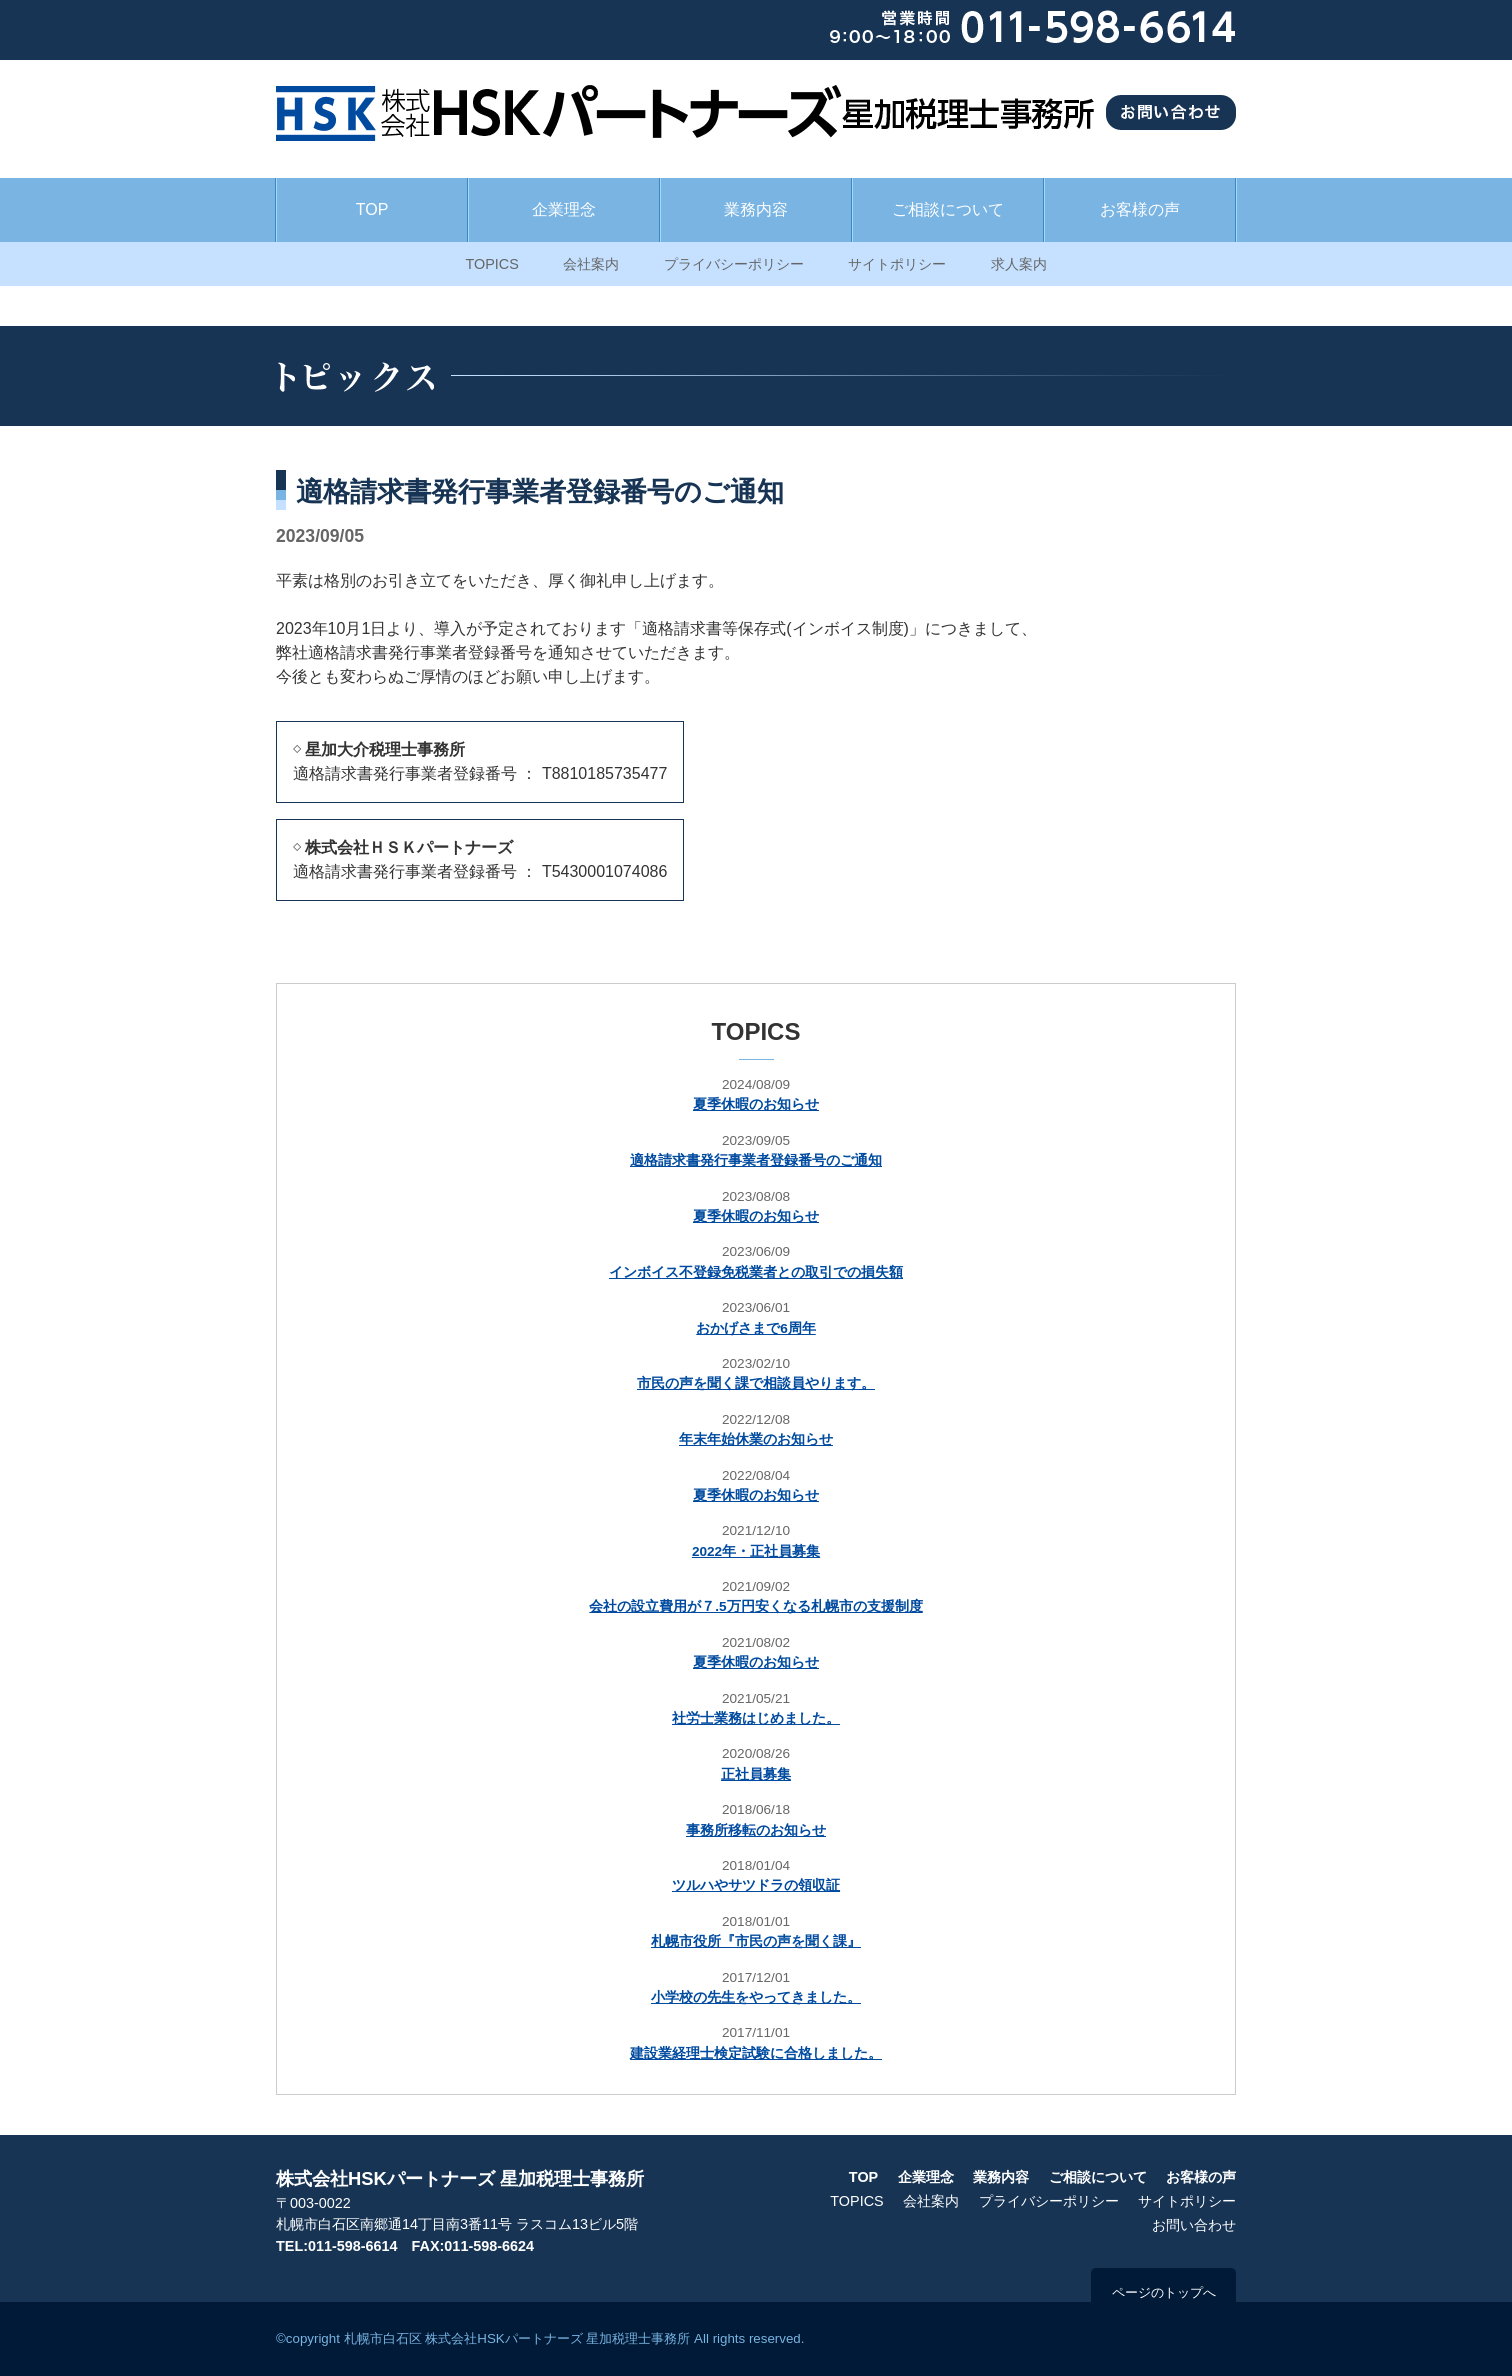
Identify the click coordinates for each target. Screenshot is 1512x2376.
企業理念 (564, 209)
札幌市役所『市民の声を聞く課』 (756, 1941)
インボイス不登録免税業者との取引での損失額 (756, 1272)
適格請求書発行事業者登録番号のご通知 (756, 1160)
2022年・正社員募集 (756, 1551)
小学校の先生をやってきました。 (756, 1997)
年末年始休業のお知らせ (756, 1439)
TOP (372, 209)
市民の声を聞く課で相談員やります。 (756, 1383)
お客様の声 (1140, 209)
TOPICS (491, 264)
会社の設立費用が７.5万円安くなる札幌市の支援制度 (755, 1606)
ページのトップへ (1164, 2292)
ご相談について (948, 209)
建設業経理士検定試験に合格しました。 (756, 2053)
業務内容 (756, 209)
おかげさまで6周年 (756, 1328)
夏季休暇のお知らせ (756, 1104)
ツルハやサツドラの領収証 (756, 1885)
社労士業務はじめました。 (756, 1718)
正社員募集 (756, 1774)
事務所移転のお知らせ (756, 1830)
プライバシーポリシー (734, 264)
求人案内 (1019, 264)
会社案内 (591, 264)
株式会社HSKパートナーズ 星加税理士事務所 (460, 2178)
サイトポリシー (897, 264)
